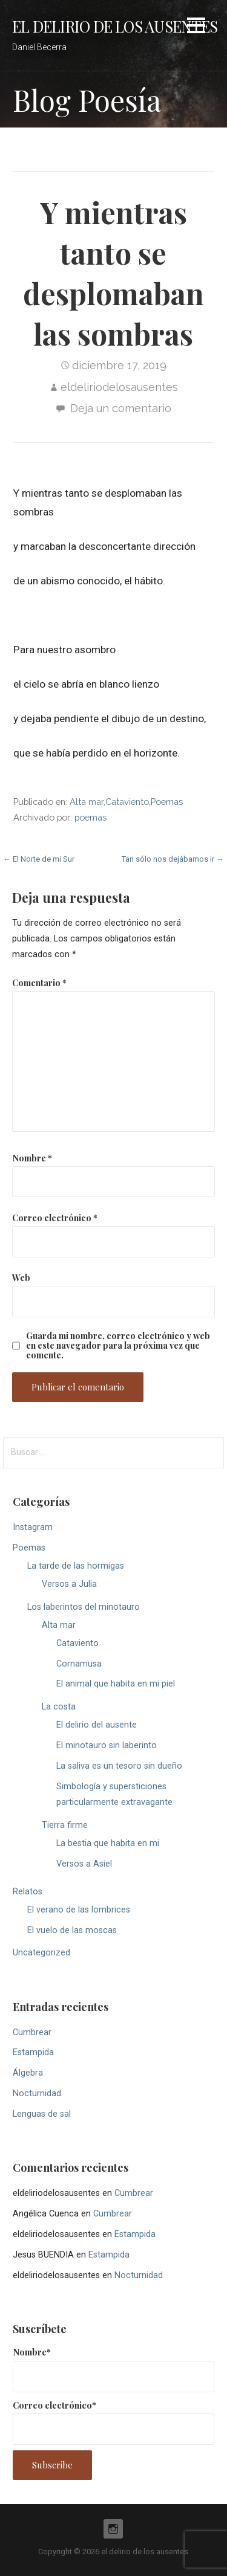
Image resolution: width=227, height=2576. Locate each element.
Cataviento (127, 801)
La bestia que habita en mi (107, 1843)
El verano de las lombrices (78, 1910)
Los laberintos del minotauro (83, 1607)
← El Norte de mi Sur (38, 859)
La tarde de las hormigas (75, 1566)
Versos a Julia (69, 1584)
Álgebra (28, 2073)
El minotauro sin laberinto (106, 1745)
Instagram (33, 1527)
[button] (196, 27)
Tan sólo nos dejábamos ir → (173, 859)
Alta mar (87, 801)
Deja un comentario (120, 408)
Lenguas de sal (42, 2114)
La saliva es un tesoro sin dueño (119, 1766)
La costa (59, 1707)
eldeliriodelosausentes (119, 387)
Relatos (27, 1892)
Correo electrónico (54, 1218)
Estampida (33, 2052)
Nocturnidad (37, 2093)
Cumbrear (32, 2032)
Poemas (167, 801)
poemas (90, 817)
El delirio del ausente (96, 1725)
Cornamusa (79, 1664)
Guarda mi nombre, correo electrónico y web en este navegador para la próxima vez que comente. (118, 1345)
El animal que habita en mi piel (115, 1684)
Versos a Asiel (84, 1864)
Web (21, 1277)
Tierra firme (65, 1825)
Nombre (32, 1158)
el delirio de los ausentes (114, 26)
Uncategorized (41, 1953)
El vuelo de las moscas (72, 1930)
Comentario (39, 982)
